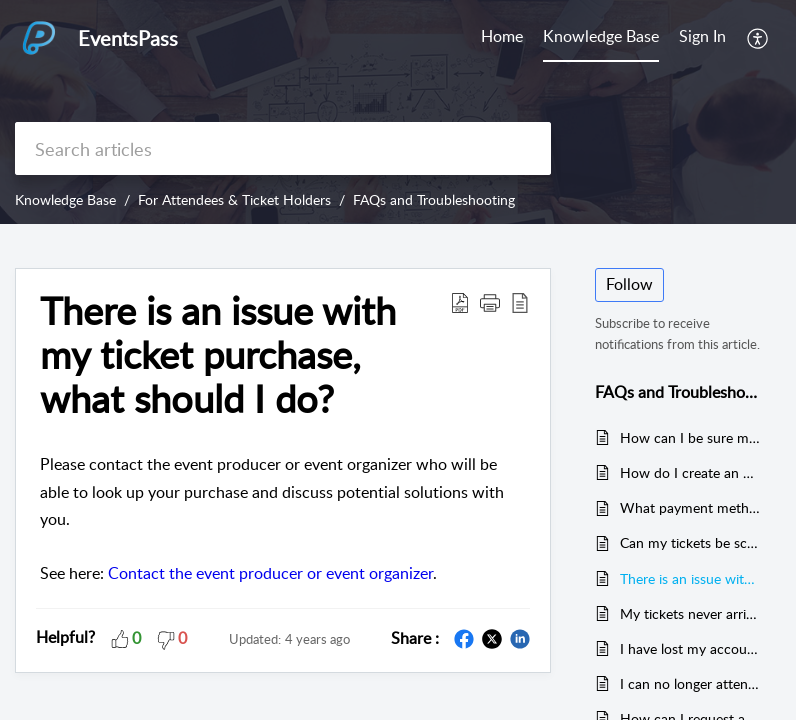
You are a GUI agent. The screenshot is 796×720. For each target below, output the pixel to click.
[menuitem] (502, 38)
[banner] (398, 112)
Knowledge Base (601, 36)
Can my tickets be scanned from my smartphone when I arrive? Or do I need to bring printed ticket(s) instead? (690, 542)
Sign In (702, 36)
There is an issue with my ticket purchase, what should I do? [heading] (218, 354)
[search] (283, 148)
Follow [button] (629, 284)
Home (502, 36)
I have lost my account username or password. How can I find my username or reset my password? (690, 648)
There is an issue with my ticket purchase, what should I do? (690, 578)
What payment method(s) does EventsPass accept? (690, 507)
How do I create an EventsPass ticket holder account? (690, 472)
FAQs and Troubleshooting (434, 199)
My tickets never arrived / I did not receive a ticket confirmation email (690, 613)
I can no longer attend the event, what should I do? (690, 683)
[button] (758, 38)
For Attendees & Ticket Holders (234, 199)
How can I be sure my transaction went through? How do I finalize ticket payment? (690, 437)
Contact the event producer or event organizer (270, 573)
